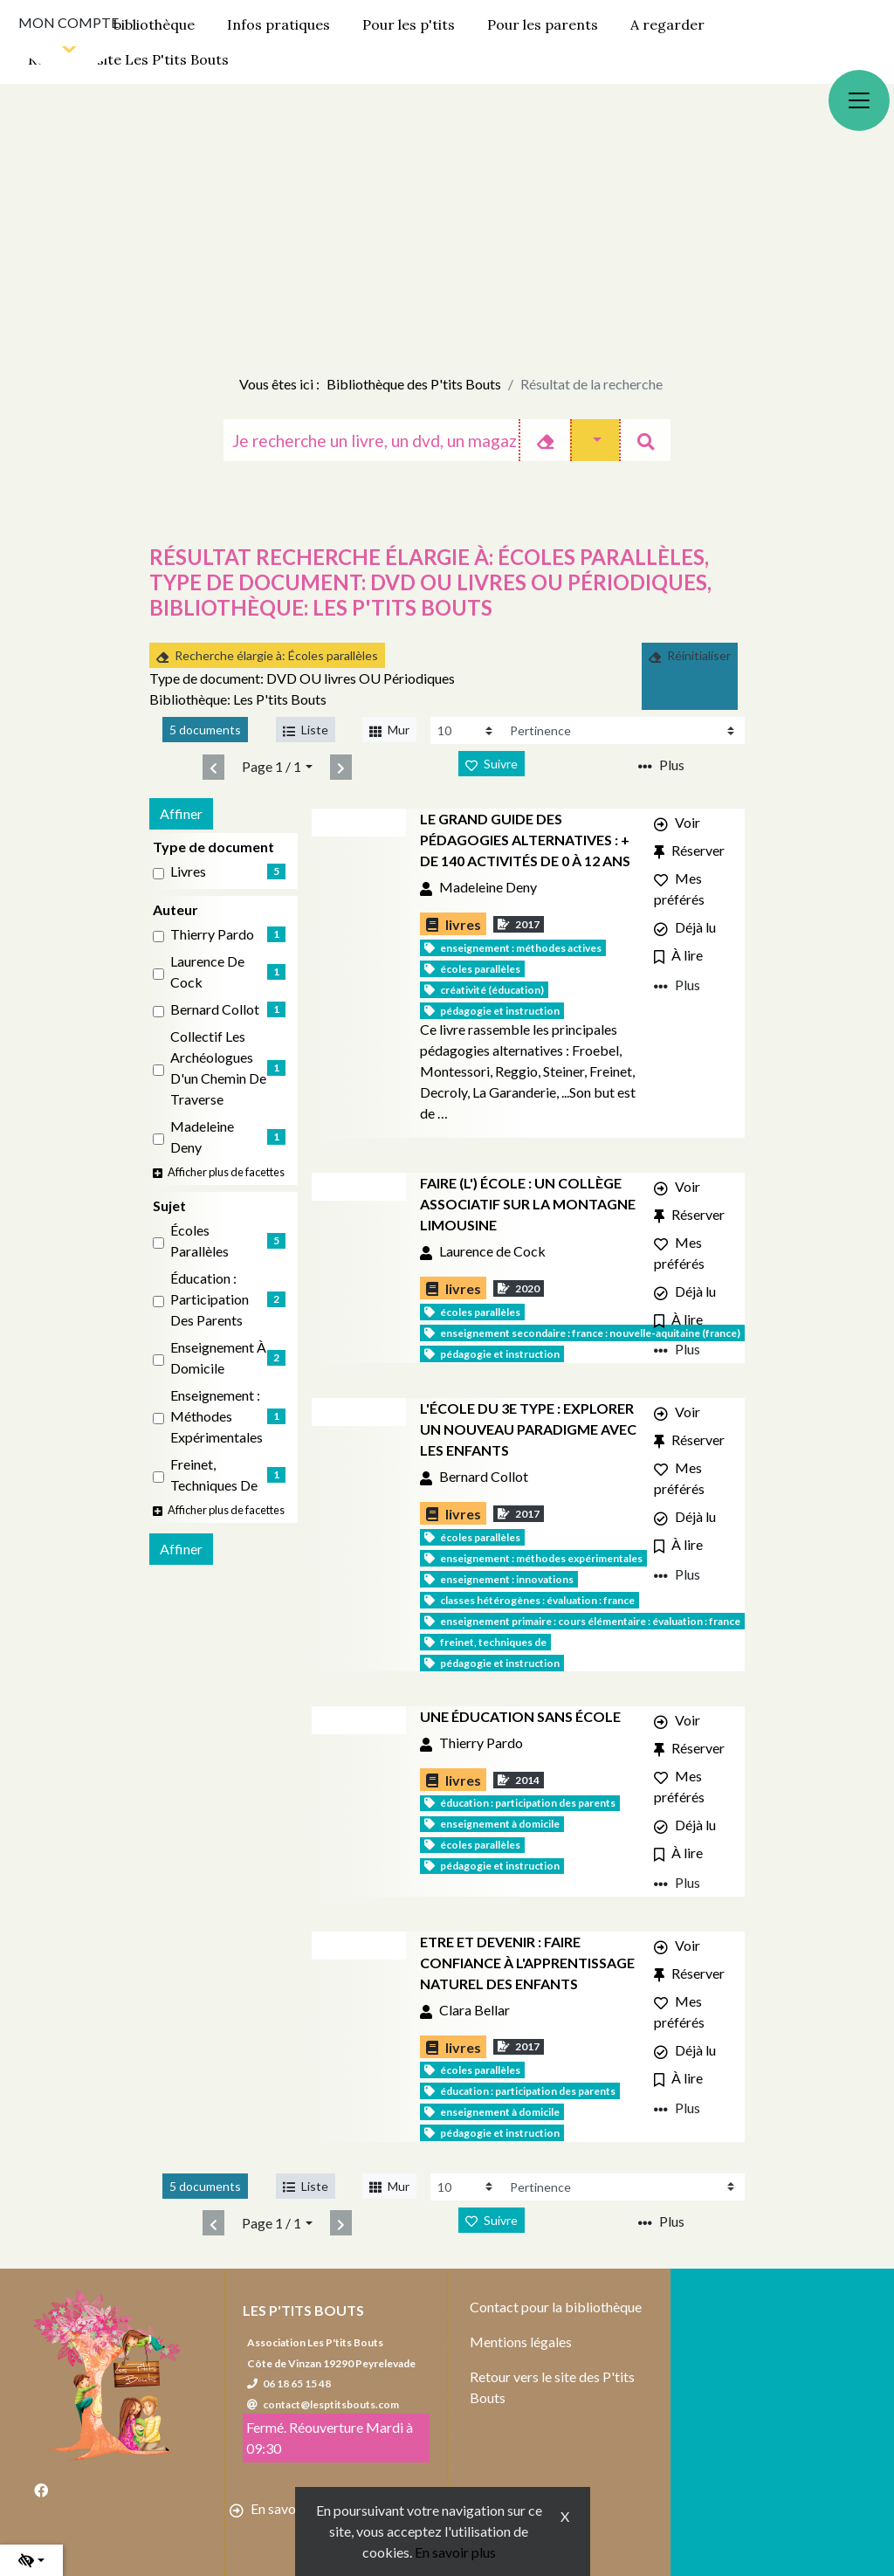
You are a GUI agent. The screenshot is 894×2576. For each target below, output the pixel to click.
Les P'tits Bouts (303, 2310)
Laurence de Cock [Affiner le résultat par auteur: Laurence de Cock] (207, 971)
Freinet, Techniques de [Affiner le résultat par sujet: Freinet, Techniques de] (214, 1474)
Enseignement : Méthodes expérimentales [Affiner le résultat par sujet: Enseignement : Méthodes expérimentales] (216, 1416)
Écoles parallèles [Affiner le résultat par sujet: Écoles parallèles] (199, 1240)
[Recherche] (371, 440)
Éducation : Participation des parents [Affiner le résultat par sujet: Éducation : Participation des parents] (209, 1299)
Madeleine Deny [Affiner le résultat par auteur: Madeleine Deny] (202, 1136)
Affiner (181, 813)
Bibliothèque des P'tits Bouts (414, 383)
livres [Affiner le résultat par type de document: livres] (188, 871)
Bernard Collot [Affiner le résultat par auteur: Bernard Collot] (214, 1009)
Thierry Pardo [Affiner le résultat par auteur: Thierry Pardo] (212, 934)
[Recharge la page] (466, 730)
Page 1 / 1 (271, 766)
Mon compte (68, 22)
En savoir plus (455, 2552)
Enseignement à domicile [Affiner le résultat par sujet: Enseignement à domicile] (218, 1357)
